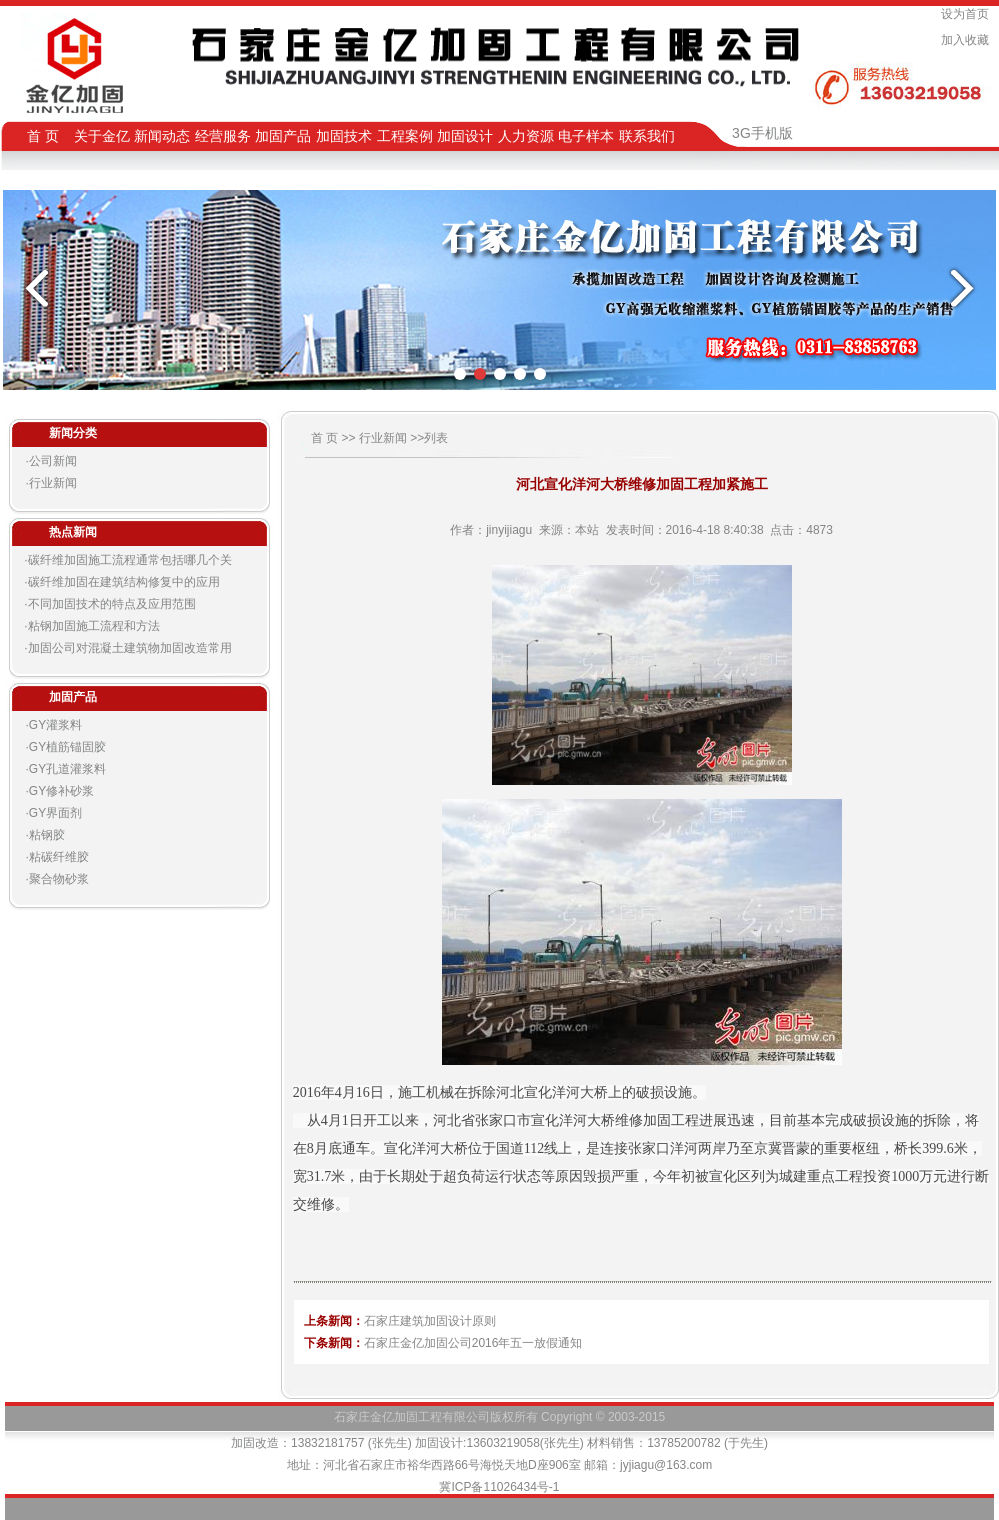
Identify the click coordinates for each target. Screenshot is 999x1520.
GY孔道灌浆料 (67, 769)
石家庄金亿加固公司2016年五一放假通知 (473, 1343)
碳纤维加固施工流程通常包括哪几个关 (130, 560)
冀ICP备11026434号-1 (499, 1487)
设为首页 (968, 14)
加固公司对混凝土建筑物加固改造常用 (130, 648)
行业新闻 (53, 483)
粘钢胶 (47, 835)
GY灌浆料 (55, 725)
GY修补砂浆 (61, 791)
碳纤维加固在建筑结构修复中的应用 (124, 582)
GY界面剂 (55, 813)
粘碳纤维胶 (59, 857)
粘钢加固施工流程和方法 (94, 626)
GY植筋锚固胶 (67, 747)
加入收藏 (968, 40)
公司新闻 (53, 461)
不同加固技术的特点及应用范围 (112, 604)
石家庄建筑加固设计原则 (430, 1321)
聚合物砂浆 (59, 879)
